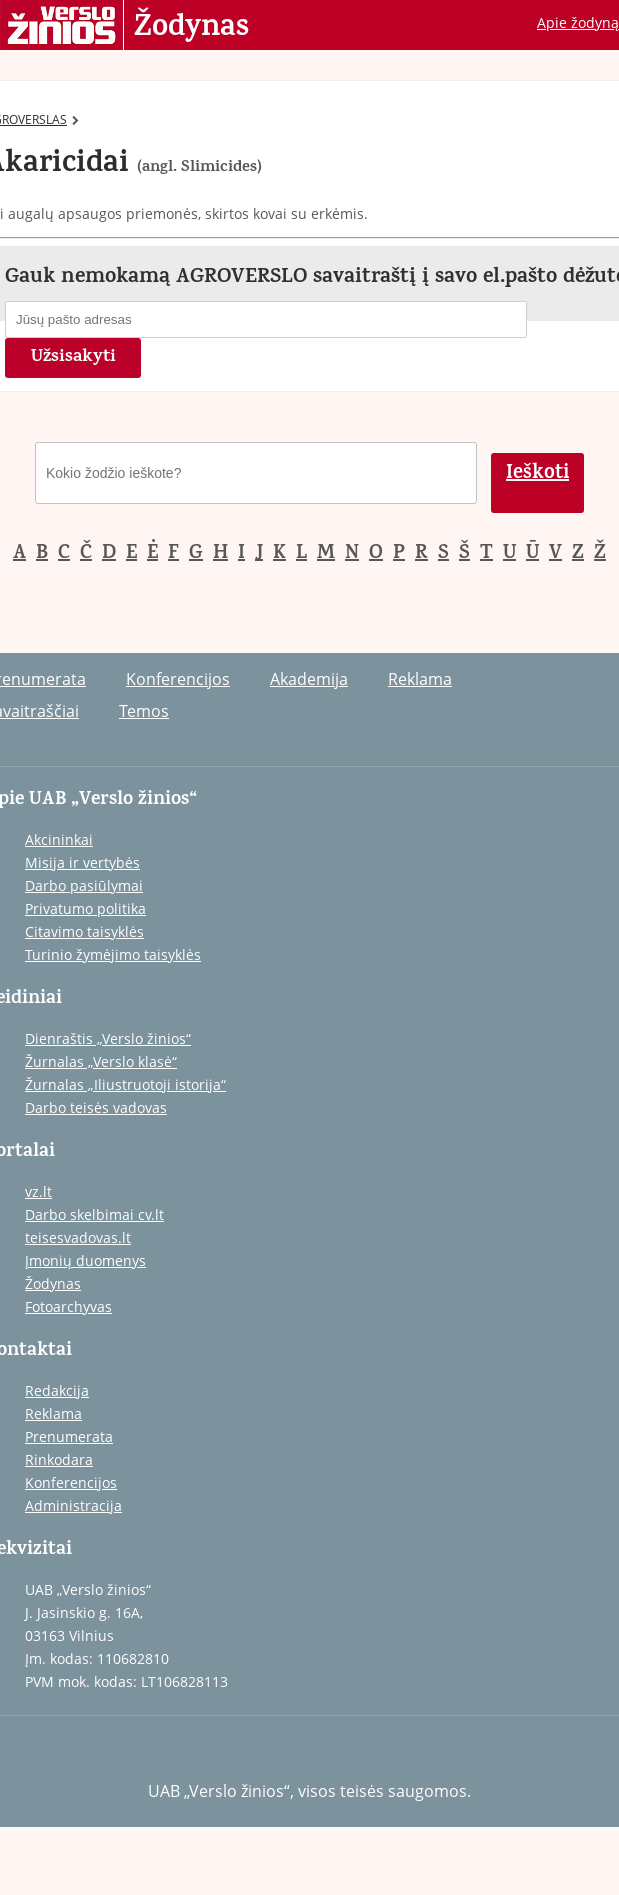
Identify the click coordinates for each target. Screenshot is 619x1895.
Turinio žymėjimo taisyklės (113, 954)
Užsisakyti (73, 358)
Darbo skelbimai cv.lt (94, 1214)
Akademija (309, 679)
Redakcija (57, 1390)
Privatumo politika (85, 908)
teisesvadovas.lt (78, 1237)
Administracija (73, 1505)
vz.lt (38, 1191)
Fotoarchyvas (68, 1306)
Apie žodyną (578, 22)
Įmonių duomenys (85, 1260)
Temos (144, 711)
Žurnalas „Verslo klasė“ (101, 1061)
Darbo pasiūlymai (84, 885)
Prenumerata (69, 1436)
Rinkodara (59, 1459)
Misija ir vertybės (82, 862)
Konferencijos (178, 679)
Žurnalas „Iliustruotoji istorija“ (125, 1084)
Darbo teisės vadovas (96, 1107)
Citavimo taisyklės (84, 931)
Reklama (420, 679)
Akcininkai (59, 839)
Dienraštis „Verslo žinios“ (108, 1038)
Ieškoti (537, 474)
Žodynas (191, 28)
